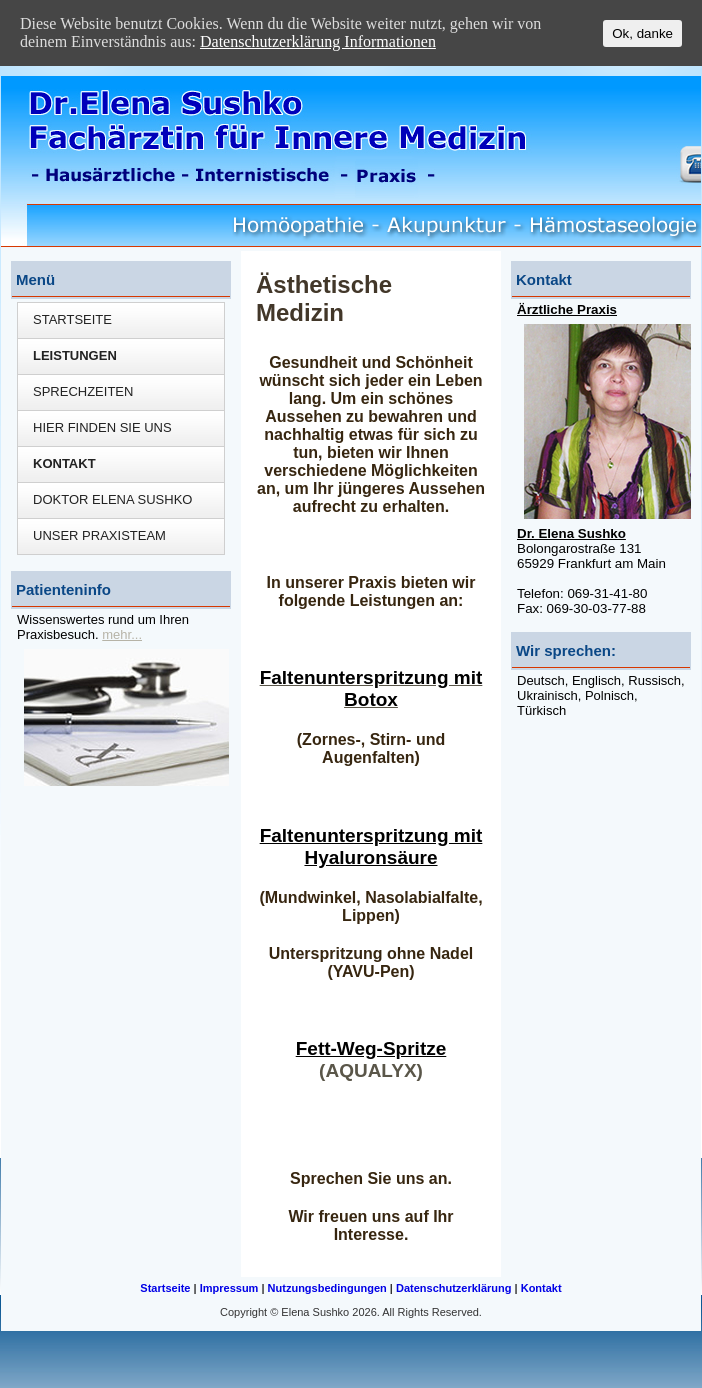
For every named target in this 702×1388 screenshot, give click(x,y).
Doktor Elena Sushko (112, 499)
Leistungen (75, 355)
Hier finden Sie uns (102, 427)
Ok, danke (642, 33)
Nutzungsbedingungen (327, 1288)
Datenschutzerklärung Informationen (318, 41)
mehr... (122, 634)
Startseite (72, 319)
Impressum (229, 1288)
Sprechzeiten (83, 391)
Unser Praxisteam (99, 535)
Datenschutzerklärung (454, 1288)
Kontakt (64, 463)
